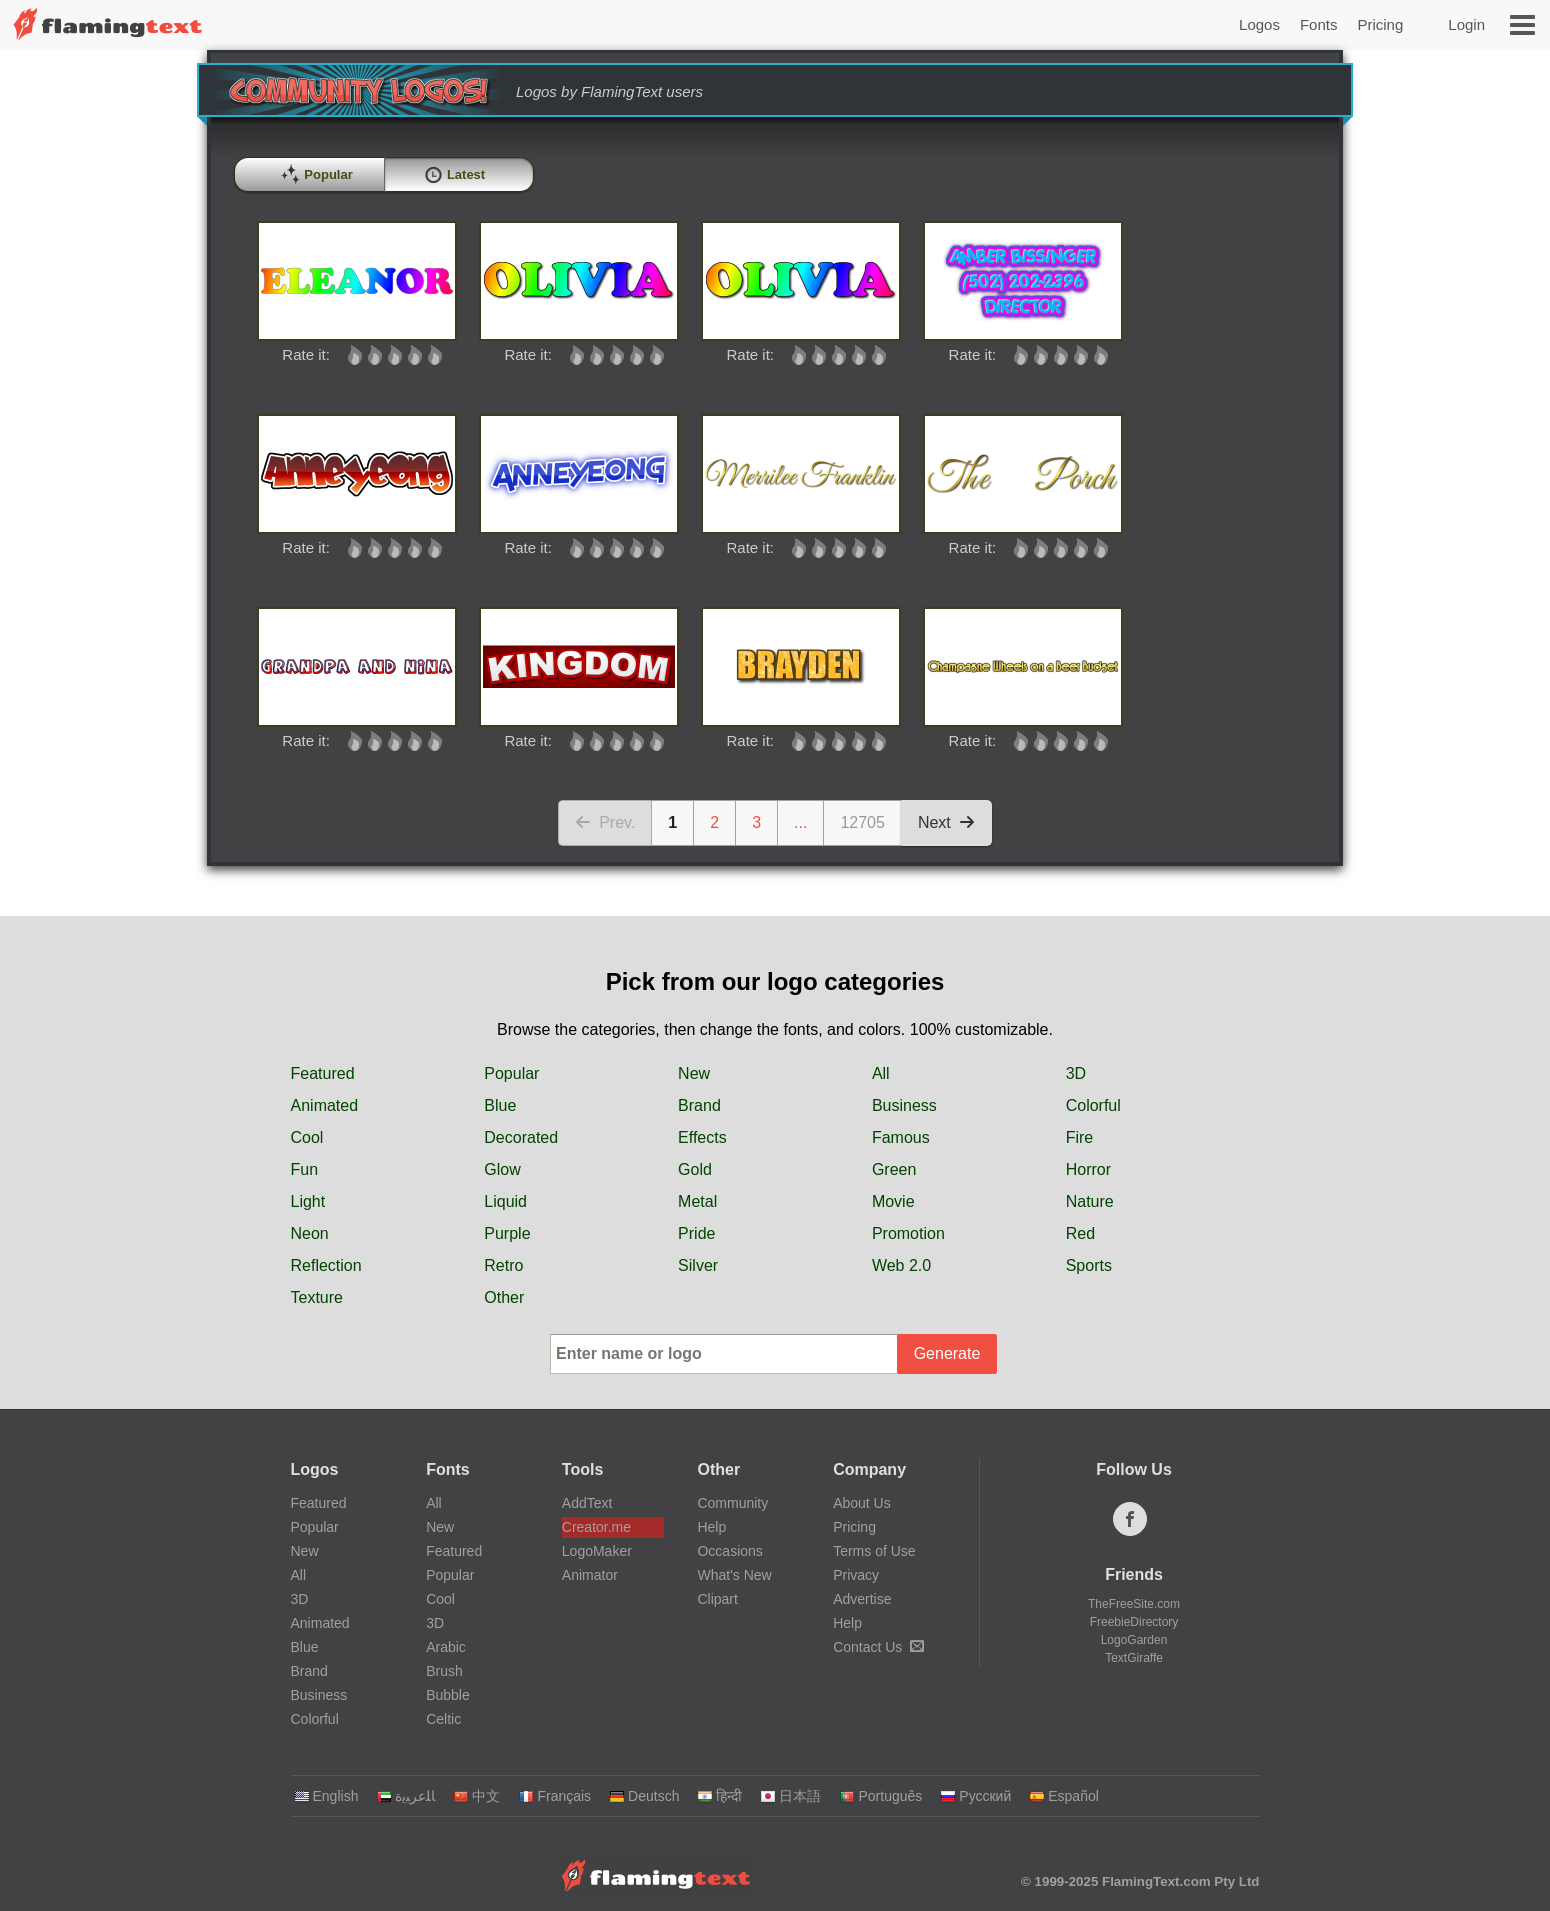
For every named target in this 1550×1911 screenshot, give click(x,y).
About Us (862, 1503)
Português (880, 1796)
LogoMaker (597, 1551)
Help (711, 1527)
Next (946, 822)
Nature (1090, 1201)
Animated (325, 1105)
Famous (901, 1137)
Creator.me (596, 1527)
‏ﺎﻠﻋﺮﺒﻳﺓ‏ (405, 1796)
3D (1076, 1073)
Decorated (521, 1137)
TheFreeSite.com (1134, 1604)
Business (904, 1105)
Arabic (446, 1647)
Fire (1080, 1137)
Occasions (729, 1551)
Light (308, 1201)
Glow (502, 1169)
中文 (476, 1796)
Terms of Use (874, 1551)
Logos (1259, 24)
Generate (947, 1353)
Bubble (448, 1695)
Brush (444, 1671)
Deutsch (644, 1796)
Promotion (908, 1233)
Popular (511, 1073)
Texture (317, 1297)
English (326, 1796)
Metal (697, 1201)
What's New (734, 1575)
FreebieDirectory (1134, 1622)
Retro (503, 1265)
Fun (305, 1169)
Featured (323, 1073)
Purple (507, 1233)
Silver (698, 1265)
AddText (587, 1503)
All (881, 1073)
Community (732, 1503)
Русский (975, 1796)
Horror (1088, 1169)
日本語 (790, 1796)
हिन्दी (719, 1796)
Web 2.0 (901, 1265)
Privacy (856, 1575)
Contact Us (878, 1647)
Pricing (1380, 24)
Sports (1089, 1265)
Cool (307, 1137)
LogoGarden (1134, 1640)
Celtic (443, 1719)
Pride (696, 1233)
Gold (695, 1169)
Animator (590, 1575)
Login (1466, 24)
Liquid (505, 1201)
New (694, 1073)
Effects (702, 1137)
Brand (699, 1105)
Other (504, 1297)
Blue (500, 1105)
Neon (310, 1233)
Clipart (717, 1599)
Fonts (1319, 24)
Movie (893, 1201)
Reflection (326, 1265)
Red (1080, 1233)
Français (554, 1796)
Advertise (862, 1599)
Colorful (1093, 1105)
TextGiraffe (1134, 1658)
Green (894, 1169)
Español (1064, 1796)
